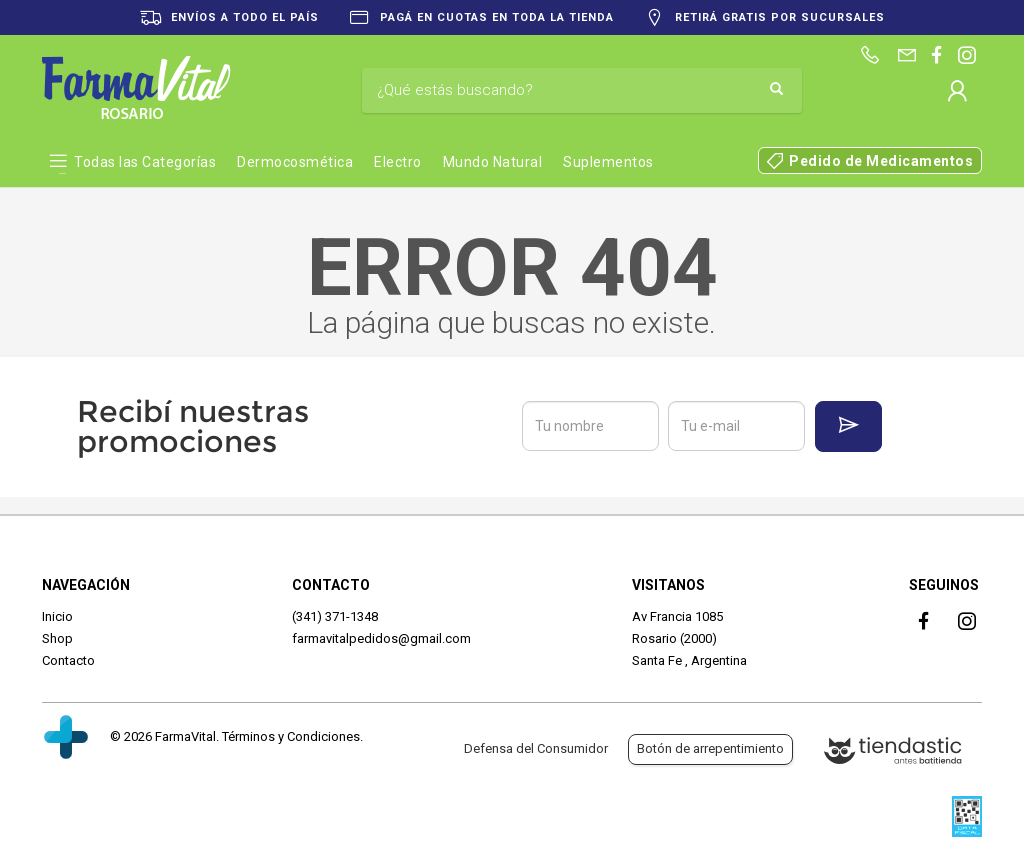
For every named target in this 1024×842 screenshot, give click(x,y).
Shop (57, 638)
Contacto (68, 660)
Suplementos (608, 162)
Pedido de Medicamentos (881, 161)
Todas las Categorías (145, 162)
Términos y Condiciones (291, 736)
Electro (398, 162)
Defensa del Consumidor (536, 748)
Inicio (57, 616)
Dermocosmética (295, 162)
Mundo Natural (493, 162)
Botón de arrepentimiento (710, 748)
